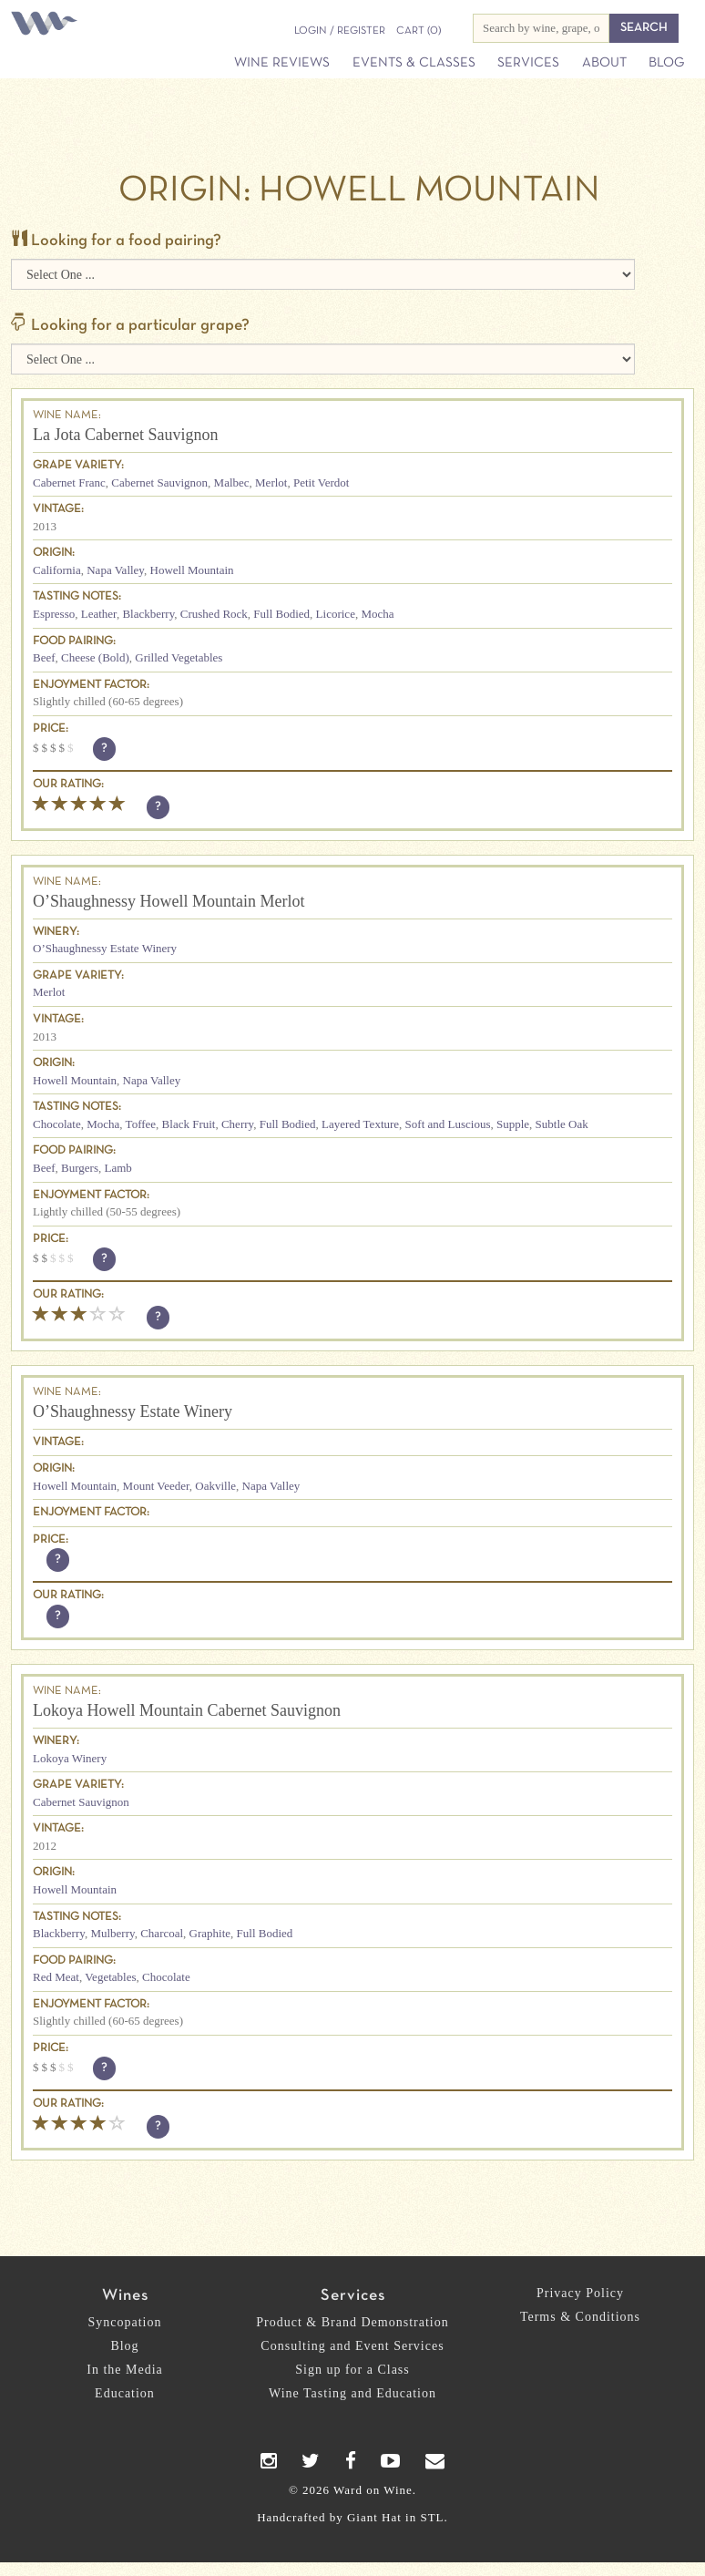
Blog (666, 62)
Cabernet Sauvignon (159, 482)
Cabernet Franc (69, 482)
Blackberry (148, 614)
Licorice (335, 614)
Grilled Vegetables (178, 657)
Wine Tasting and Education (352, 2393)
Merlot (271, 482)
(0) (418, 31)
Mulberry (112, 1933)
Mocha (377, 614)
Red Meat (56, 1977)
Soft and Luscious (448, 1124)
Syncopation (125, 2322)
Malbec (232, 482)
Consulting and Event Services (352, 2346)
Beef (44, 657)
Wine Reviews (282, 62)
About (604, 62)
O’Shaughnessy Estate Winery (105, 948)
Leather (99, 614)
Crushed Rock (214, 614)
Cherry (237, 1124)
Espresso (54, 614)
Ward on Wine (47, 24)
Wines (125, 2296)
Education (125, 2393)
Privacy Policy (580, 2293)
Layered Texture (360, 1124)
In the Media (125, 2369)
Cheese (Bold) (95, 657)
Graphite (209, 1933)
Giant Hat (374, 2517)
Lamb (117, 1168)
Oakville (215, 1486)
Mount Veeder (156, 1486)
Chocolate (57, 1124)
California (57, 570)
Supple (512, 1124)
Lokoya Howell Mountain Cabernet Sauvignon (187, 1710)
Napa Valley (115, 570)
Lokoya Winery (70, 1758)
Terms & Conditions (580, 2317)
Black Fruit (189, 1124)
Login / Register (339, 31)
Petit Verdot (321, 482)
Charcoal (161, 1933)
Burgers (79, 1168)
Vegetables (110, 1977)
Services (528, 62)
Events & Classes (413, 62)
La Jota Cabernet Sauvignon (125, 435)
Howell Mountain (192, 570)
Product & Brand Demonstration (352, 2322)
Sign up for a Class (352, 2369)
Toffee (141, 1124)
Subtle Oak (562, 1124)
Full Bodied (281, 614)
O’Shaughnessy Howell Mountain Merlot (168, 901)
